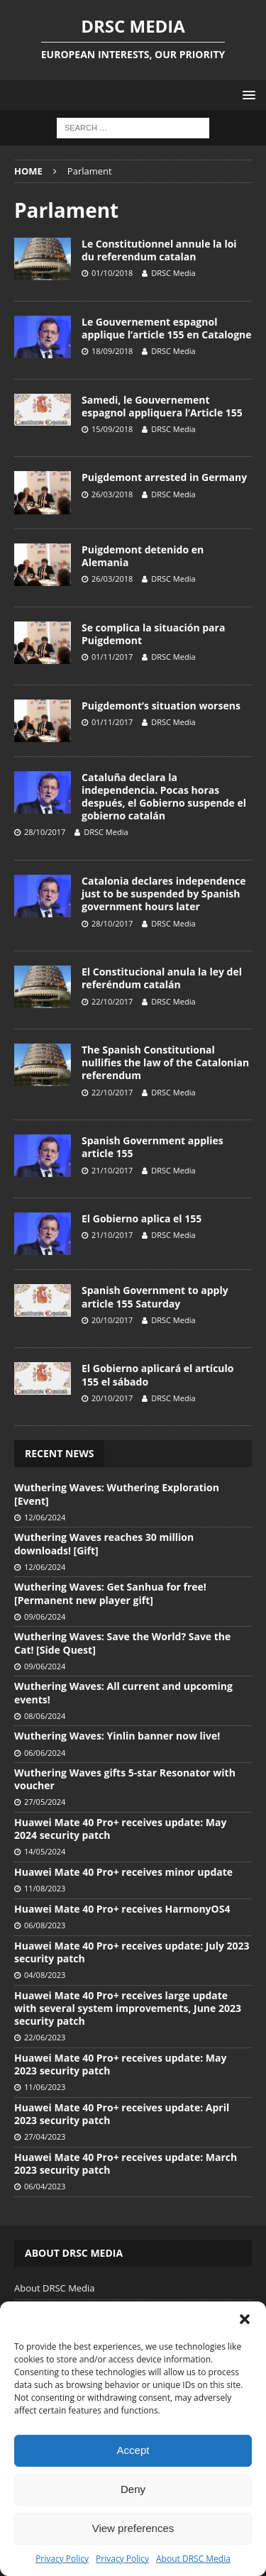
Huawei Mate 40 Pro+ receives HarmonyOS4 (122, 1909)
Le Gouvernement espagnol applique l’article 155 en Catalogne (167, 328)
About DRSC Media (193, 2559)
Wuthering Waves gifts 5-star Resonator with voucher (124, 1779)
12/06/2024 (44, 1517)
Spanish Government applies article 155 (152, 1147)
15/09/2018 (112, 429)
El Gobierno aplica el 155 (141, 1218)
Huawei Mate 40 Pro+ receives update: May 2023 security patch (120, 2064)
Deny (133, 2489)
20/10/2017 (112, 1320)
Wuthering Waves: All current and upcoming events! (123, 1692)
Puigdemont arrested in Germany (164, 477)
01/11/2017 (112, 656)
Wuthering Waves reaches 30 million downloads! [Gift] (104, 1543)
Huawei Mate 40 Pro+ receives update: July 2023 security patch (132, 1952)
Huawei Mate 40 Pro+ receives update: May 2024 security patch (120, 1828)
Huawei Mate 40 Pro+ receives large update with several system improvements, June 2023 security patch (127, 2008)
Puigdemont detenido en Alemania (143, 556)
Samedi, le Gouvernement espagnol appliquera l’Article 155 (162, 406)
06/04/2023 (44, 2186)
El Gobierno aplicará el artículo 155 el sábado (157, 1374)
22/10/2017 (112, 1001)
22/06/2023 (44, 2037)
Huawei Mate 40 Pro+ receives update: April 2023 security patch (121, 2114)
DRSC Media (173, 272)
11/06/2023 (44, 2087)
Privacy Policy (62, 2559)
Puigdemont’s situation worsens (161, 705)
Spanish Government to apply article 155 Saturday (155, 1296)
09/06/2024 (44, 1616)
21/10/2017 (112, 1170)
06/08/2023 (44, 1925)
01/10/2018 (112, 272)
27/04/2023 (44, 2136)
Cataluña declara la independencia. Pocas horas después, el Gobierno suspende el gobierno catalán (164, 796)
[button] (245, 2319)
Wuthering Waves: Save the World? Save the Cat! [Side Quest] (122, 1643)
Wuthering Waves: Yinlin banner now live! (117, 1735)
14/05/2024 (44, 1851)
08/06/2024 (44, 1715)
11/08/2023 (44, 1888)
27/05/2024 (44, 1801)
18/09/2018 (112, 351)
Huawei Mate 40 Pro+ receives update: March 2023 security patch (125, 2163)
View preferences (133, 2528)
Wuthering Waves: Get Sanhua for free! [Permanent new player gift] (110, 1593)
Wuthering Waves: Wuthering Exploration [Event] (116, 1494)
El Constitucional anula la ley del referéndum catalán (162, 978)
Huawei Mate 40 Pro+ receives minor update (123, 1872)
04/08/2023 (44, 1974)
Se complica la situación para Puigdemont (153, 634)
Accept (133, 2450)
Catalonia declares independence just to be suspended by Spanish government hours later (163, 893)
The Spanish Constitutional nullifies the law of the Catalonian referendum (165, 1062)
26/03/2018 (112, 494)
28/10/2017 (44, 832)
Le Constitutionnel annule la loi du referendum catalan (159, 250)
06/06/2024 (44, 1752)
